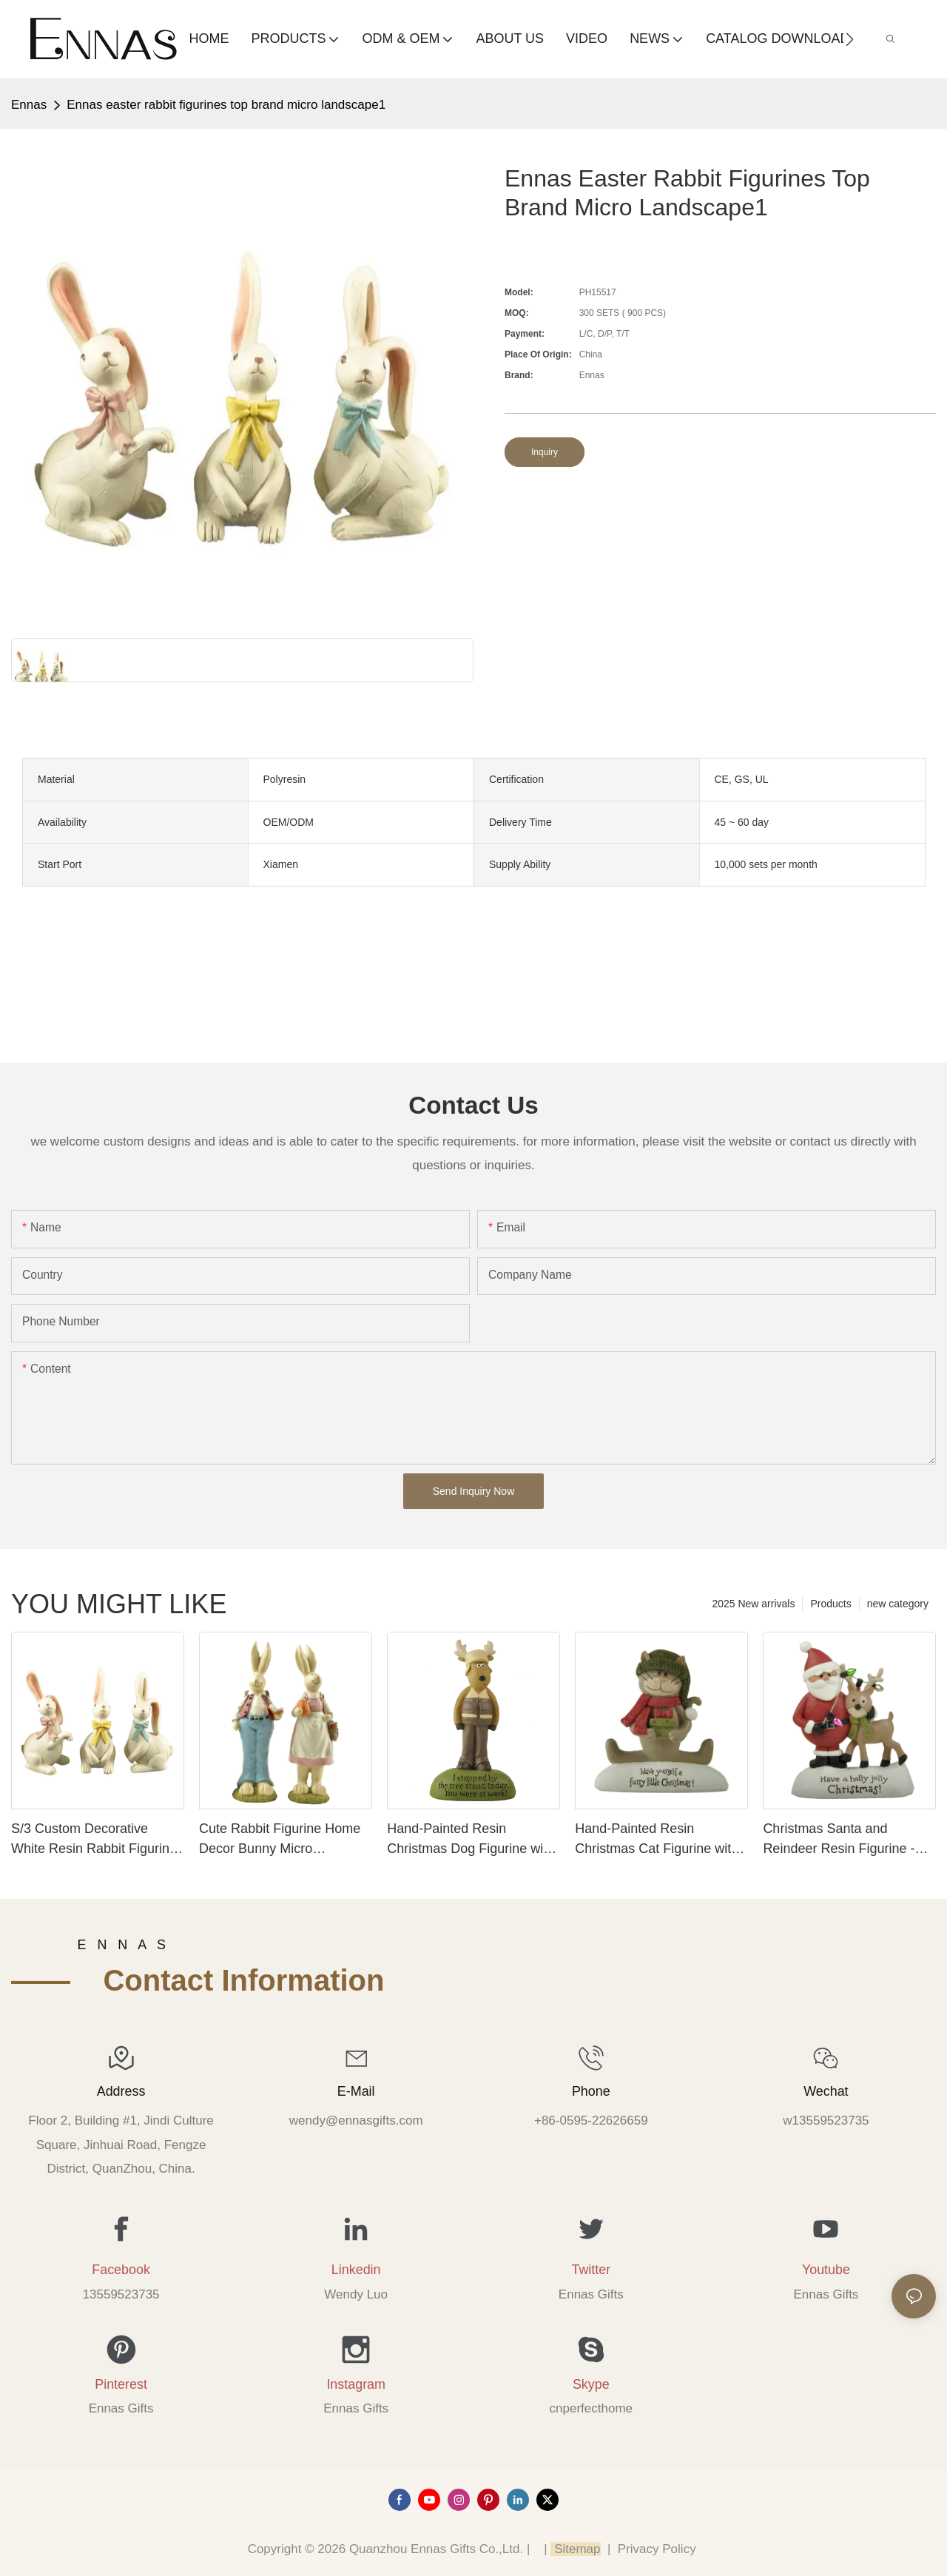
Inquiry (544, 452)
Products (830, 1604)
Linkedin (356, 2269)
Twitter (590, 2269)
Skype (591, 2384)
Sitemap (575, 2549)
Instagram (355, 2384)
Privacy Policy (657, 2549)
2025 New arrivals (753, 1604)
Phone (591, 2091)
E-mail (356, 2091)
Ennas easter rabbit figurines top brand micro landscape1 (226, 105)
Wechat (825, 2091)
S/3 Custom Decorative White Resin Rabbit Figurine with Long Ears (94, 1840)
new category (898, 1604)
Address (121, 2091)
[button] (850, 39)
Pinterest (121, 2384)
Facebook (121, 2269)
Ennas (29, 105)
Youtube (826, 2269)
